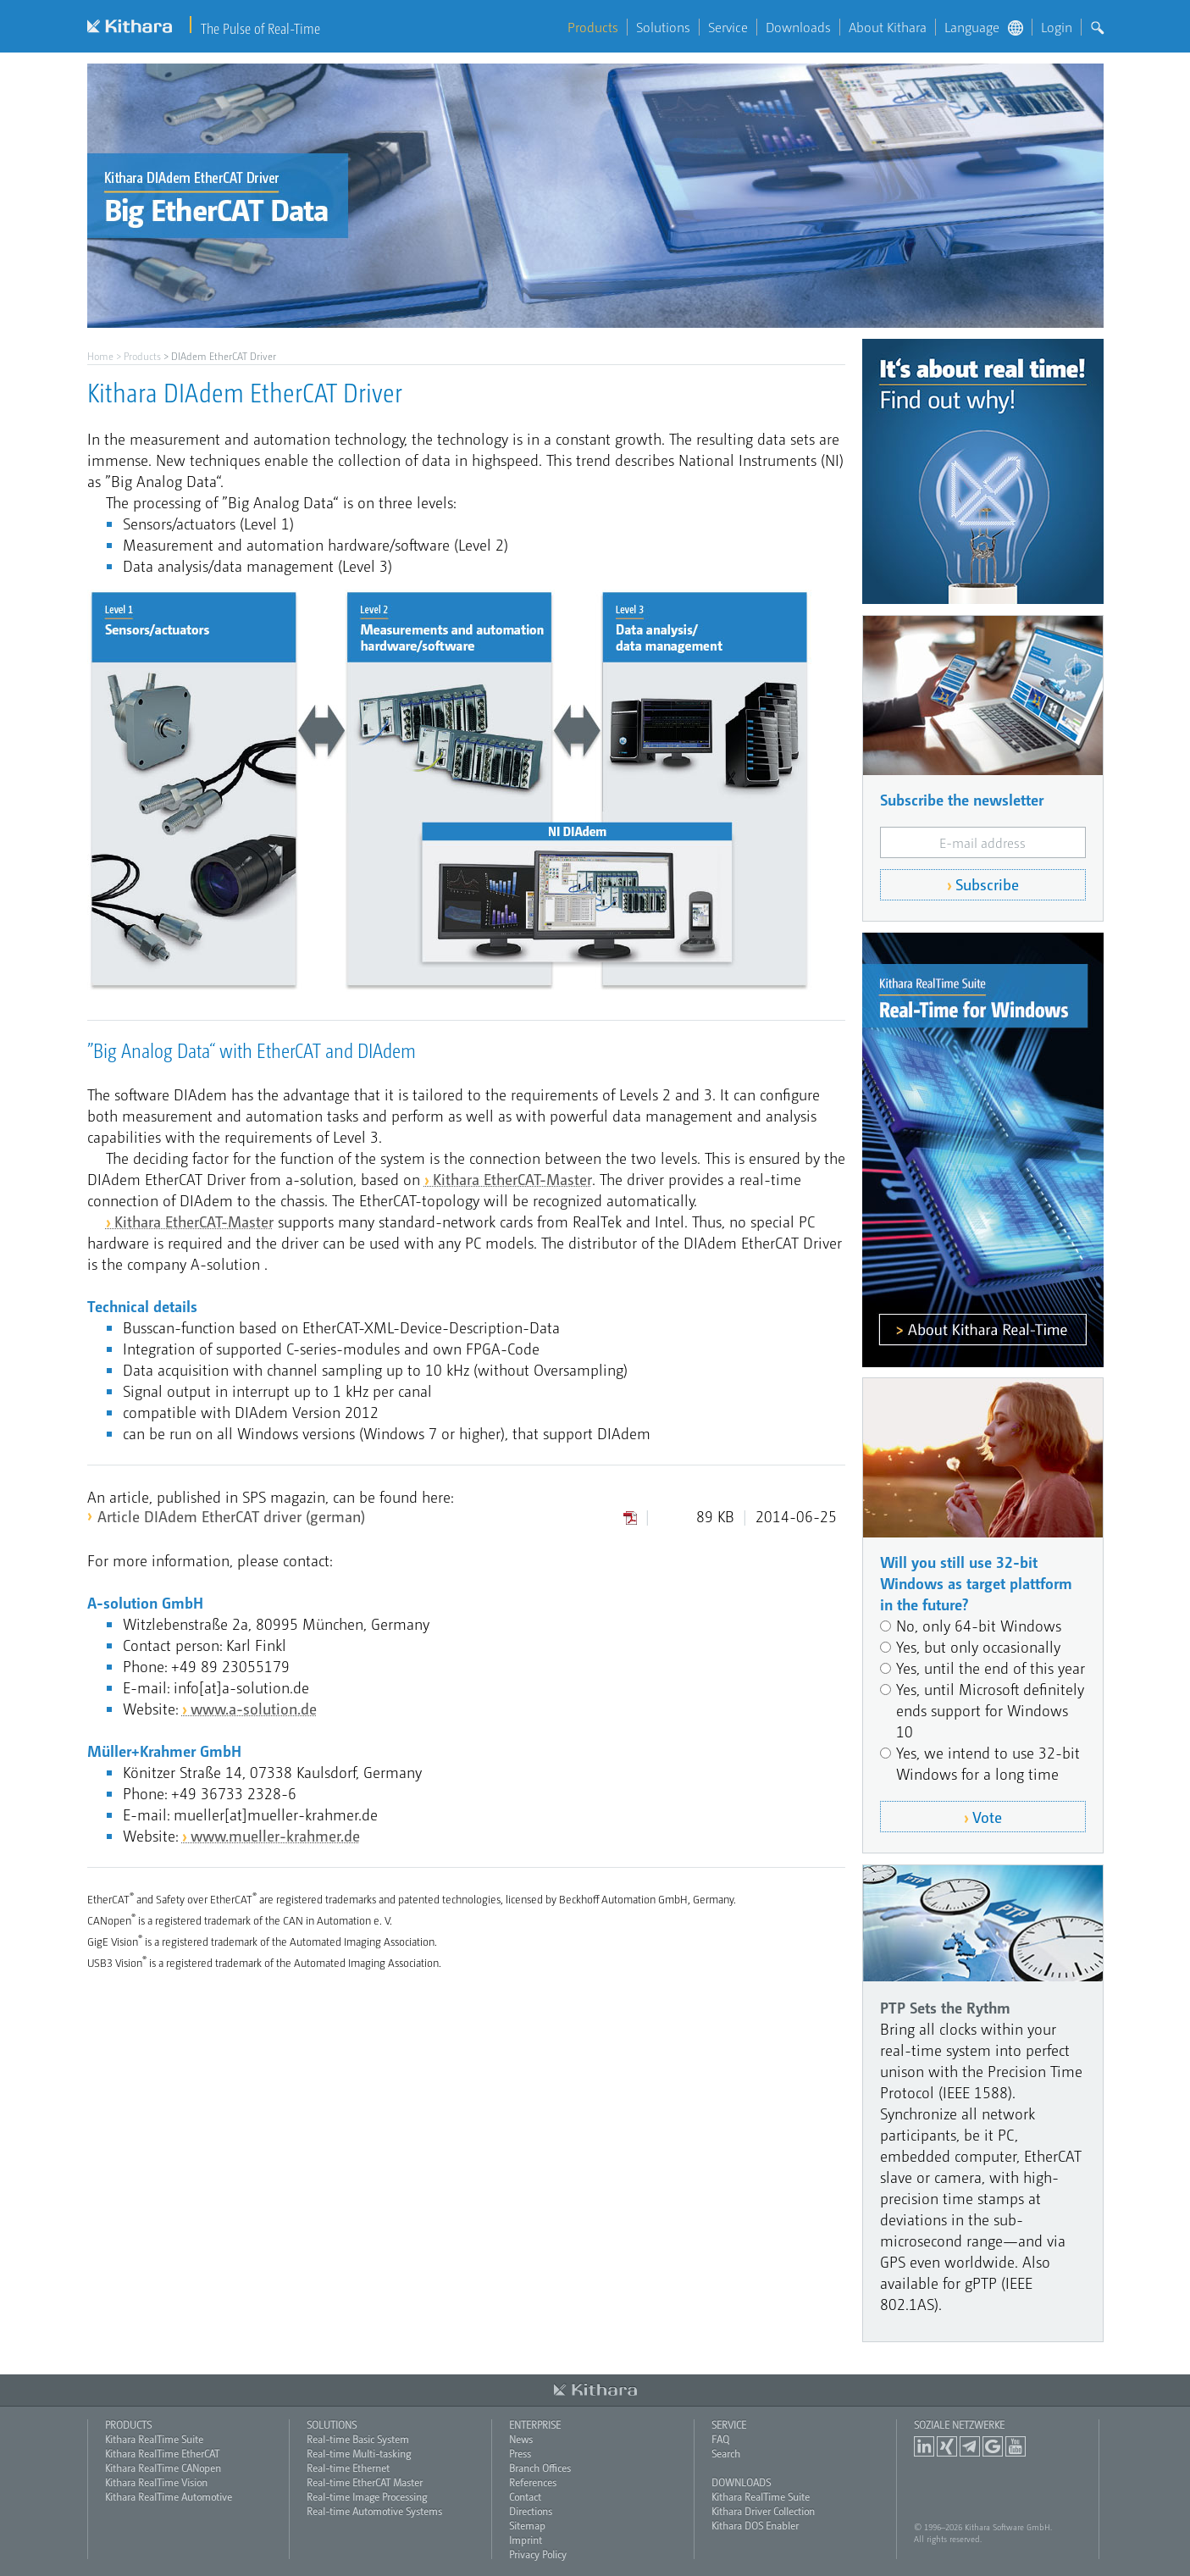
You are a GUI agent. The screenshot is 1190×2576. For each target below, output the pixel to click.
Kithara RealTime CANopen (163, 2467)
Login (1056, 27)
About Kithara (888, 27)
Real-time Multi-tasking (359, 2453)
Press (520, 2453)
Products (592, 27)
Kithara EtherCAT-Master (512, 1178)
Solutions (663, 27)
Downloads (798, 27)
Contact (525, 2496)
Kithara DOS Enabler (755, 2525)
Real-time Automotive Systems (374, 2511)
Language (983, 27)
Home (100, 356)
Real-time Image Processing (367, 2496)
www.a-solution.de (254, 1708)
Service (728, 27)
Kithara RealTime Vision (156, 2482)
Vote (987, 1816)
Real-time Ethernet (348, 2467)
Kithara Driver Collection (763, 2511)
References (532, 2482)
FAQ (720, 2439)
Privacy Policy (538, 2554)
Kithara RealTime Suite (154, 2439)
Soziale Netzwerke (959, 2424)
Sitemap (527, 2525)
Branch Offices (540, 2467)
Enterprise (535, 2424)
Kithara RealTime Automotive (168, 2496)
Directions (530, 2511)
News (521, 2439)
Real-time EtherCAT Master (365, 2482)
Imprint (525, 2539)
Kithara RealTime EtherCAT (162, 2453)
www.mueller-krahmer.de (275, 1835)
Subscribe (987, 884)
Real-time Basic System (358, 2439)
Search (725, 2453)
